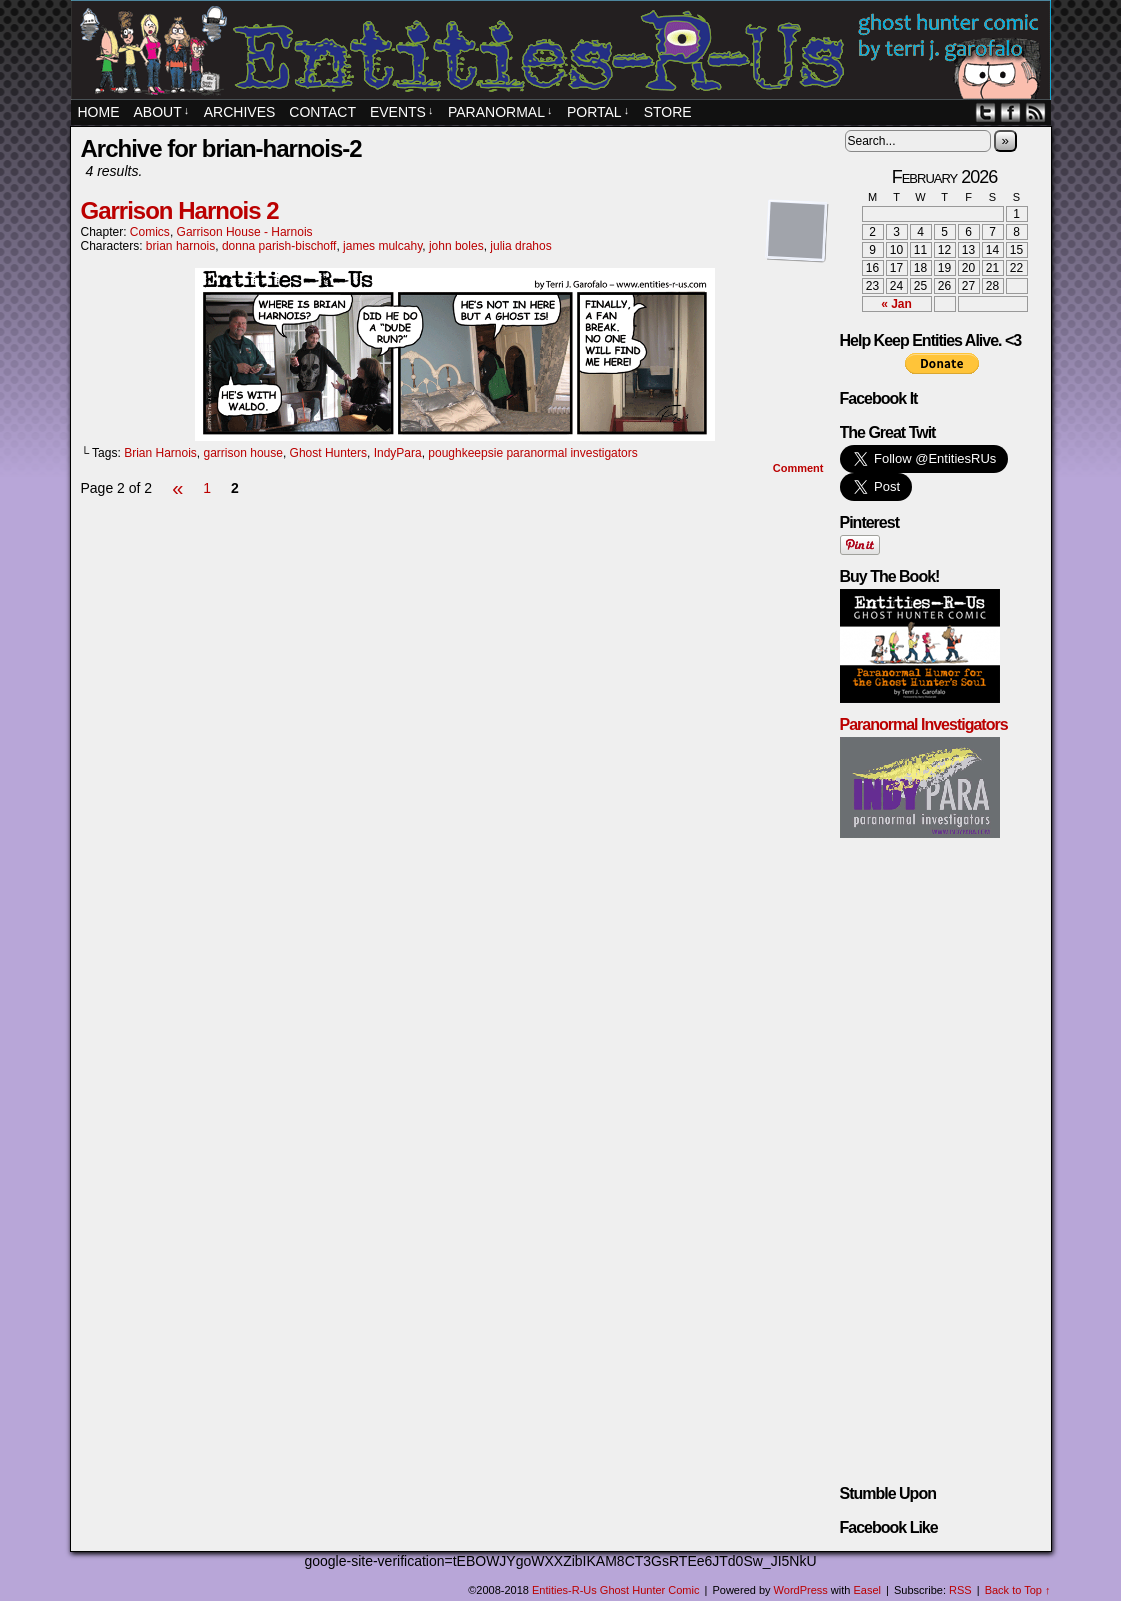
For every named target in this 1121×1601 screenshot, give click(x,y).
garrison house (243, 453)
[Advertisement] (455, 561)
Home (99, 112)
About (162, 112)
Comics (150, 232)
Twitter (985, 112)
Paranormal (500, 112)
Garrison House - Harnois (245, 232)
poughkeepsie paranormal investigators (532, 453)
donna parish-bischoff (279, 246)
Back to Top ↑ (1018, 1590)
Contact (322, 112)
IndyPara (398, 453)
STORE (668, 112)
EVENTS (402, 112)
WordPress (801, 1590)
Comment (798, 468)
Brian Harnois (160, 453)
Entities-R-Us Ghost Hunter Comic (564, 52)
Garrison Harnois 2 (180, 210)
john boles (456, 246)
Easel (868, 1590)
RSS (1035, 112)
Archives (240, 112)
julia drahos (520, 246)
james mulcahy (382, 246)
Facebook (1010, 112)
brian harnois (180, 246)
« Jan (896, 304)
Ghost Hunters (328, 453)
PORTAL (598, 112)
